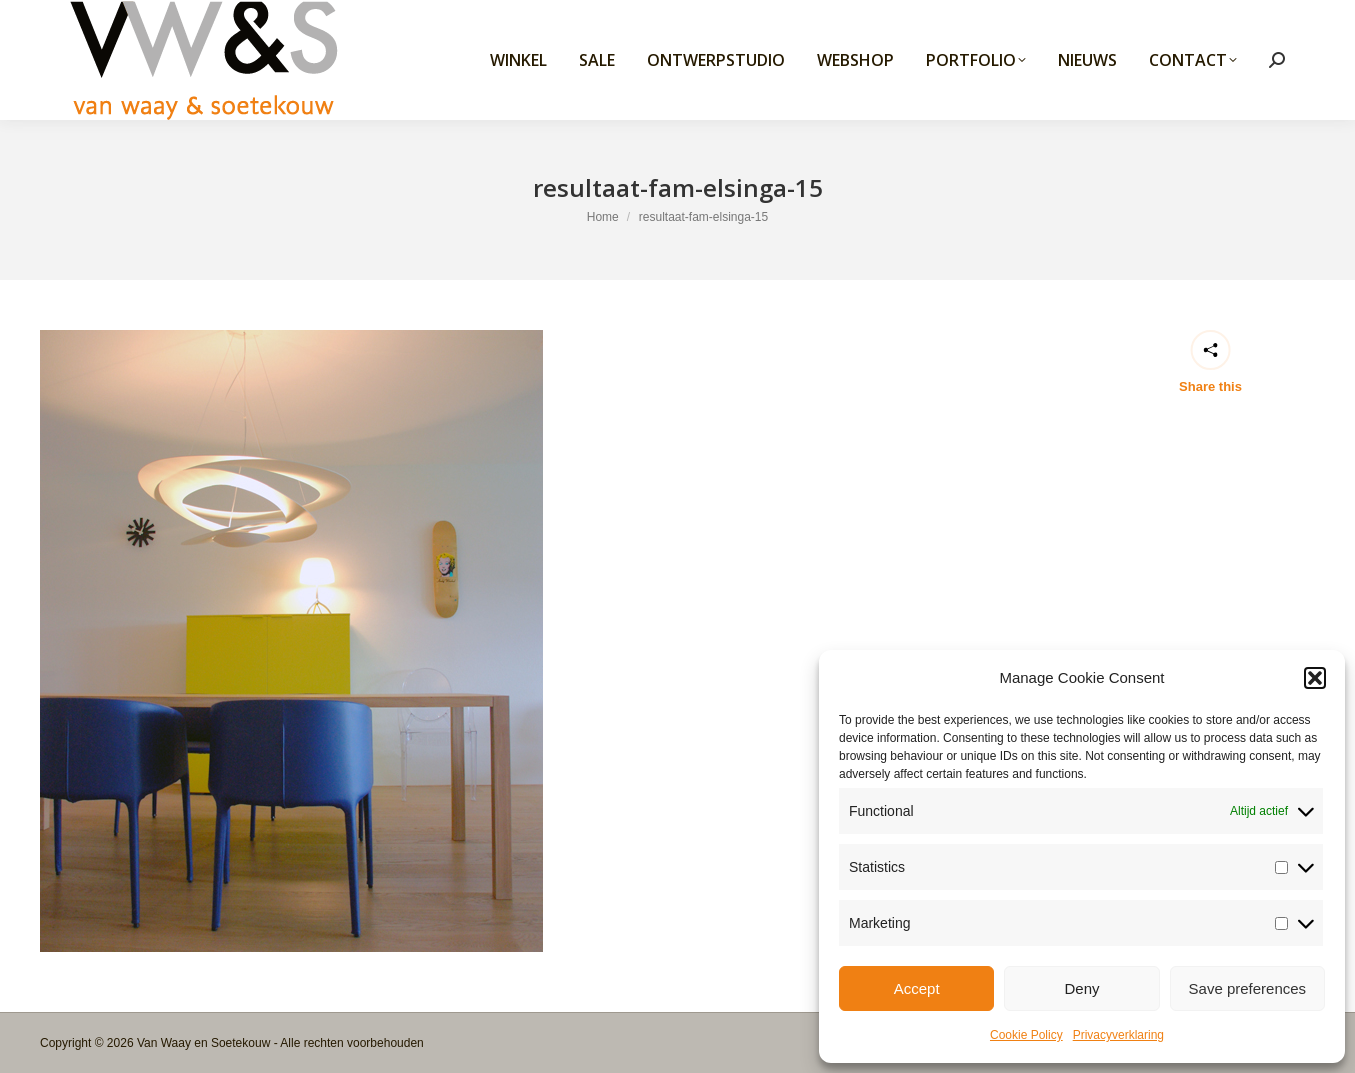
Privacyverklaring (1118, 1035)
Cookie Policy (1026, 1035)
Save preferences (1248, 988)
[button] (1315, 678)
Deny (1081, 988)
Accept (917, 988)
